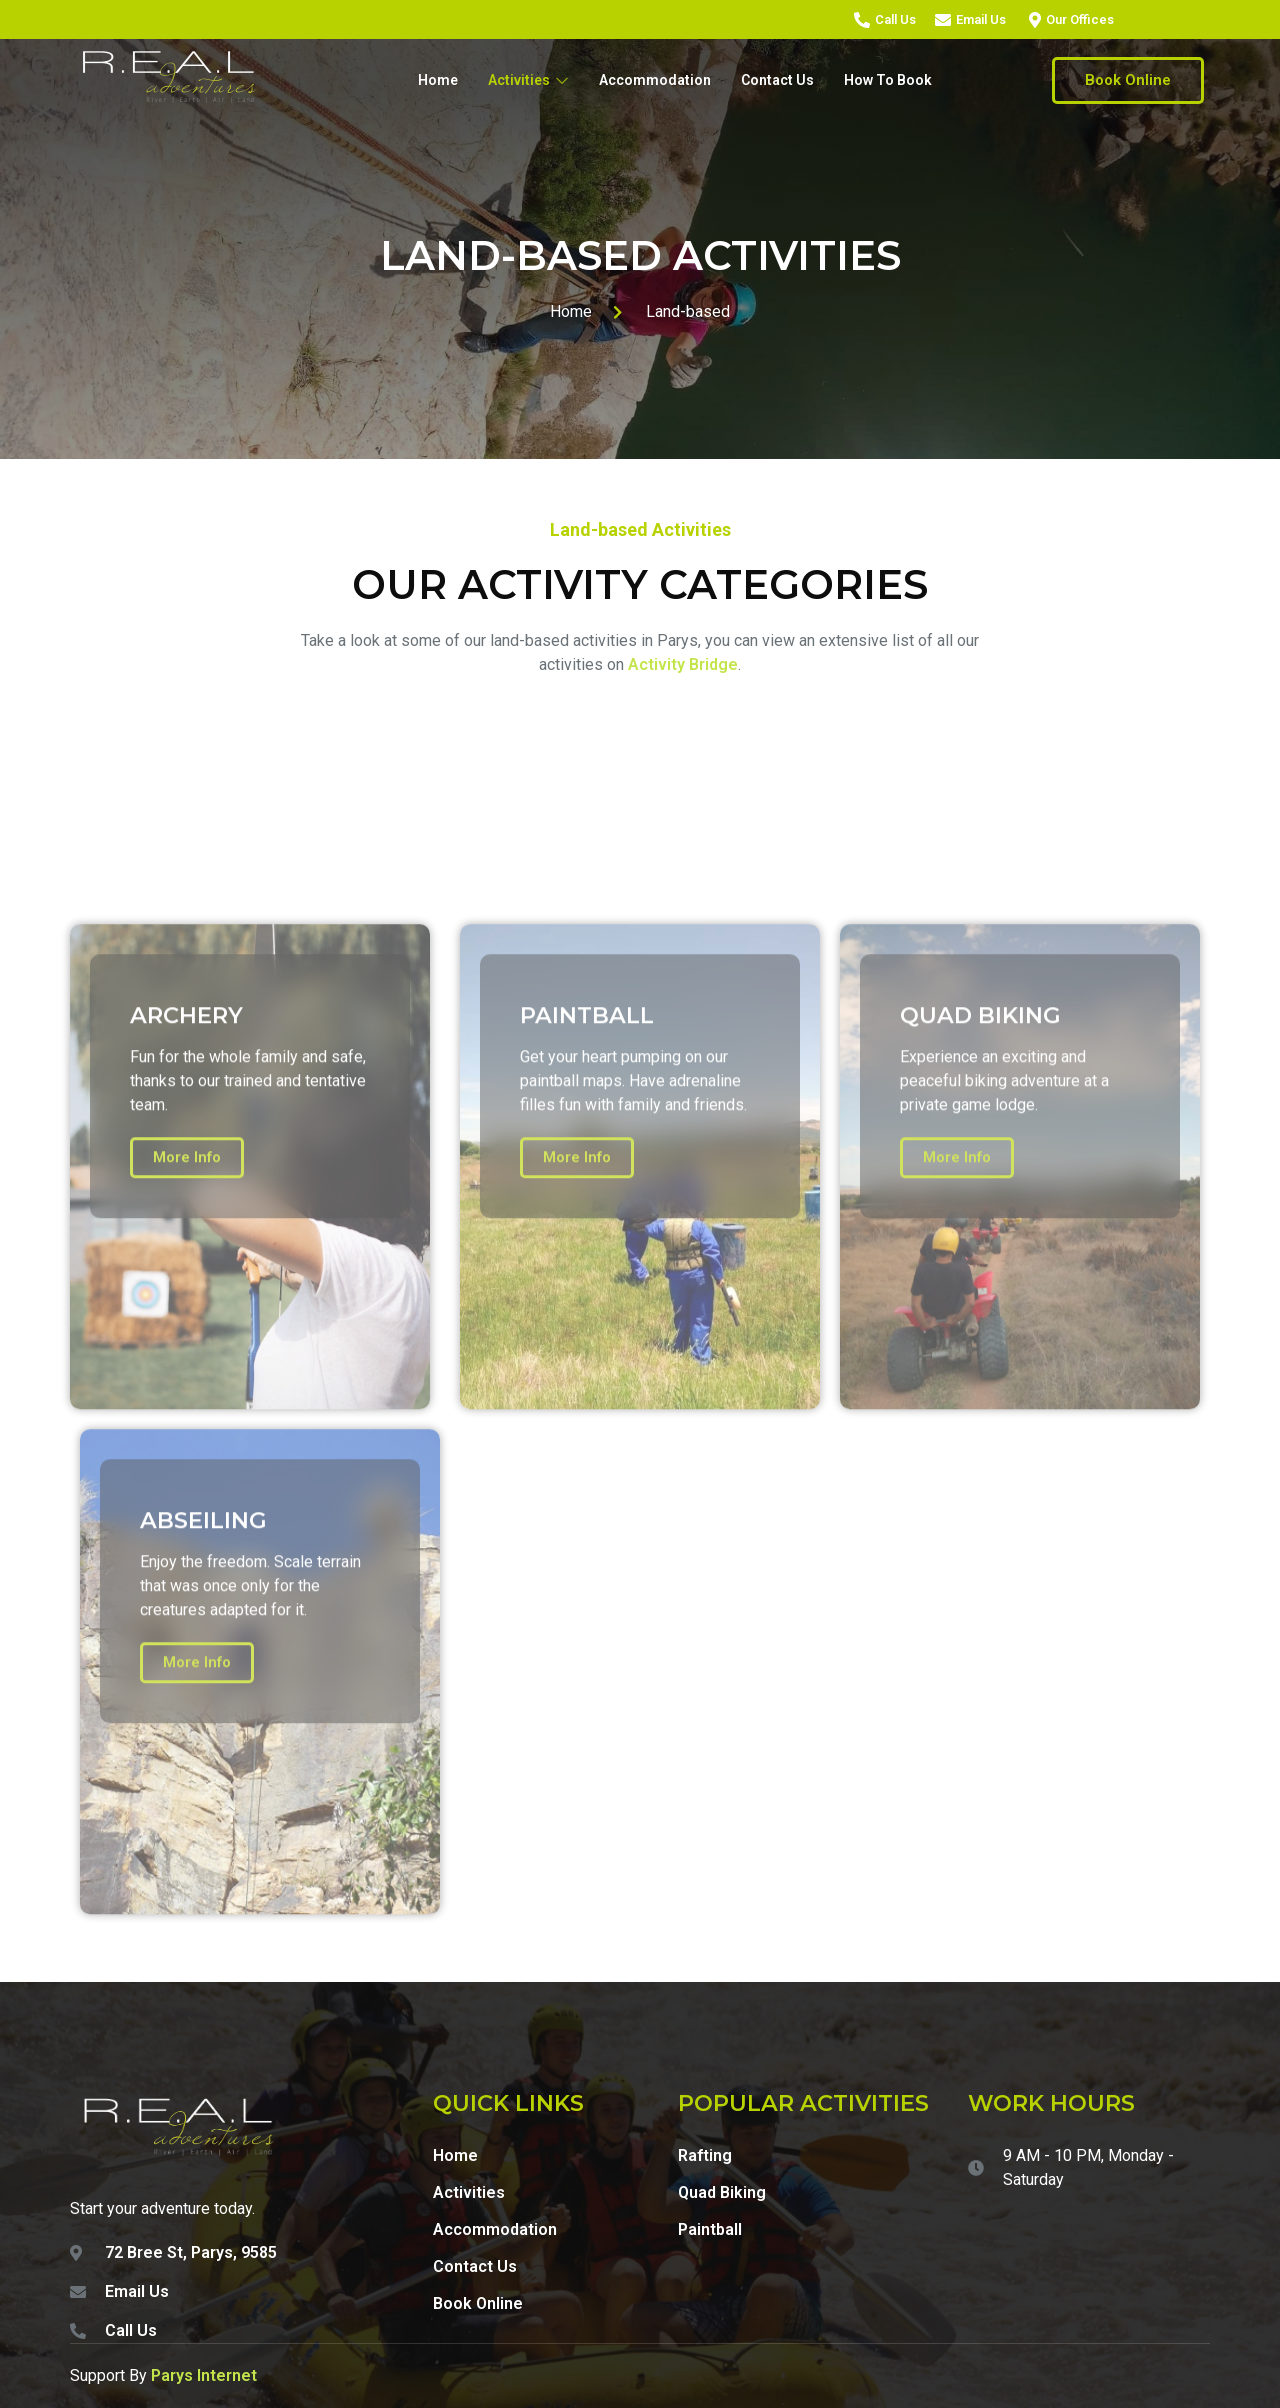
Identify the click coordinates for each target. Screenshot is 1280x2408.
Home (438, 80)
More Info (187, 1444)
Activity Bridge (683, 664)
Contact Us (777, 80)
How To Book (888, 80)
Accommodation (655, 80)
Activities (528, 80)
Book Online (1128, 80)
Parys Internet (204, 2375)
